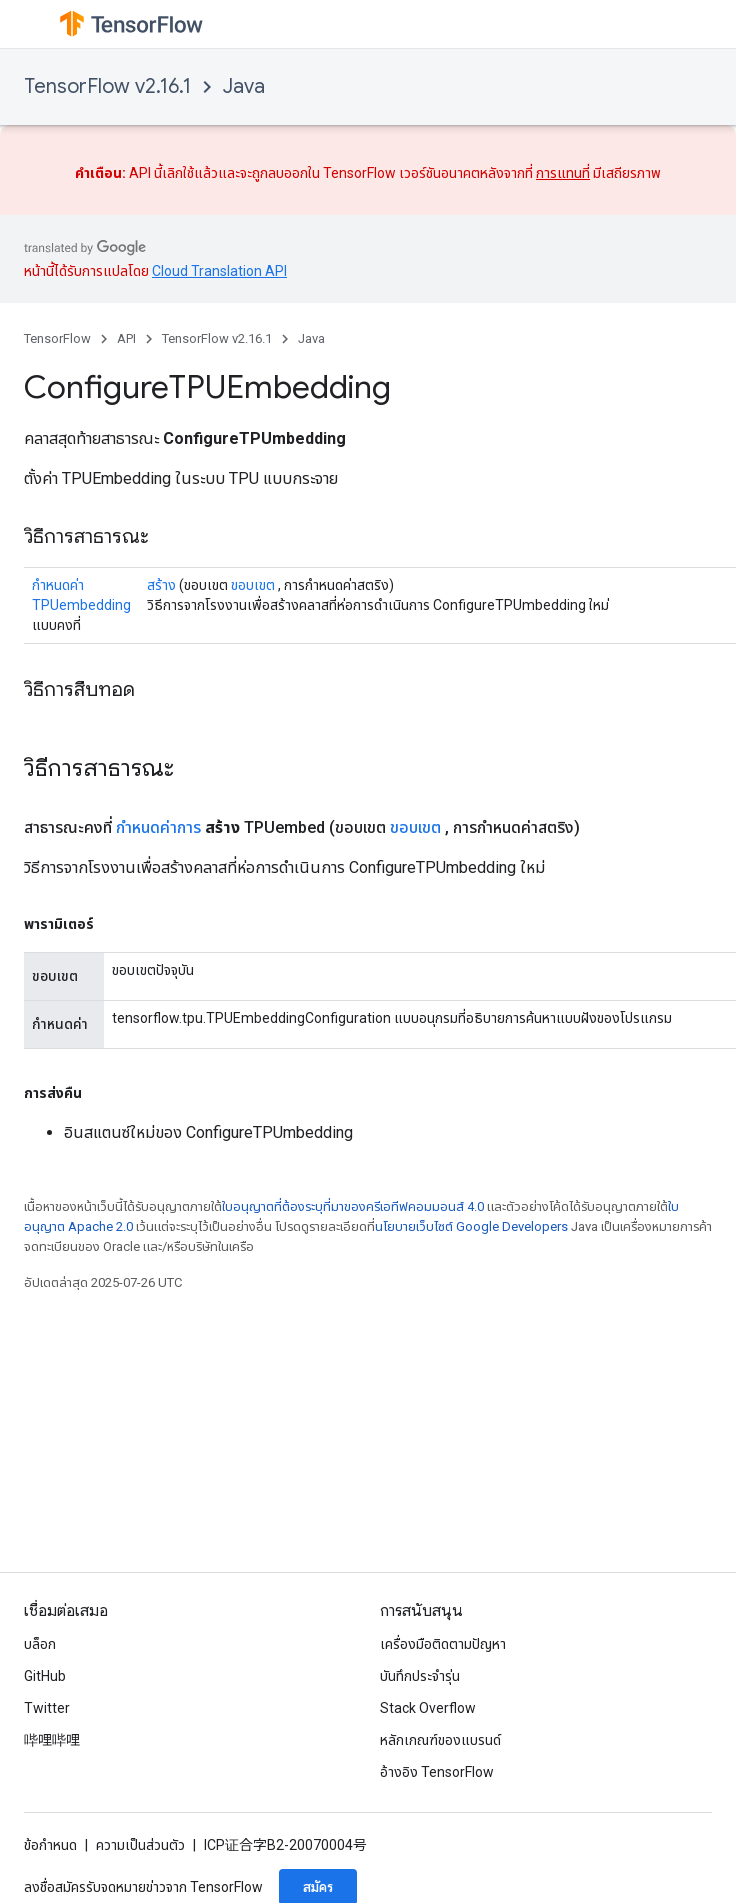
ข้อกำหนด (50, 1845)
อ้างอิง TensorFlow (437, 1772)
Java (244, 86)
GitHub (45, 1676)
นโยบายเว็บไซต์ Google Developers (471, 1226)
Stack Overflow (428, 1708)
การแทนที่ (563, 173)
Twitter (47, 1708)
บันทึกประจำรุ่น (420, 1676)
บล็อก (40, 1644)
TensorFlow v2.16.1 (107, 86)
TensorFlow (57, 338)
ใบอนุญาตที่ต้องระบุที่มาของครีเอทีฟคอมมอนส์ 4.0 (353, 1206)
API (126, 338)
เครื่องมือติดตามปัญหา (443, 1644)
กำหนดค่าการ (158, 827)
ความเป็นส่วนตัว (140, 1845)
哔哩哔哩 (52, 1740)
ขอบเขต (253, 585)
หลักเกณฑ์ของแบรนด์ (440, 1740)
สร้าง (161, 585)
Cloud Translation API (219, 271)
